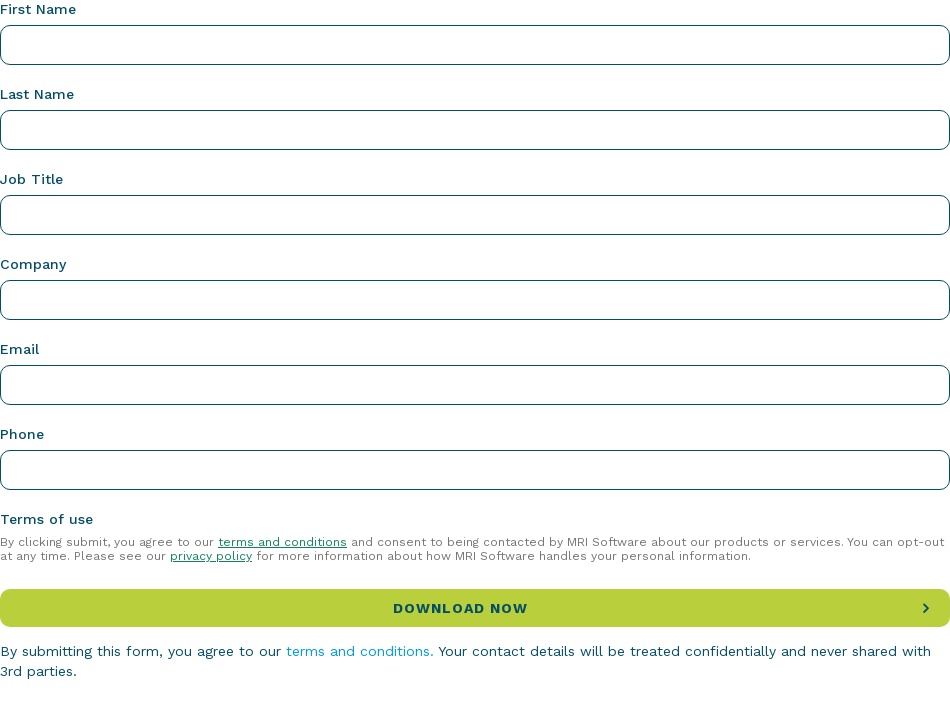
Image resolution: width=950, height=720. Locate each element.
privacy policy (211, 556)
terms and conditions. (360, 651)
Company (33, 264)
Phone (22, 434)
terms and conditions (282, 542)
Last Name (37, 94)
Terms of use (46, 519)
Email (19, 349)
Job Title (31, 179)
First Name (38, 9)
